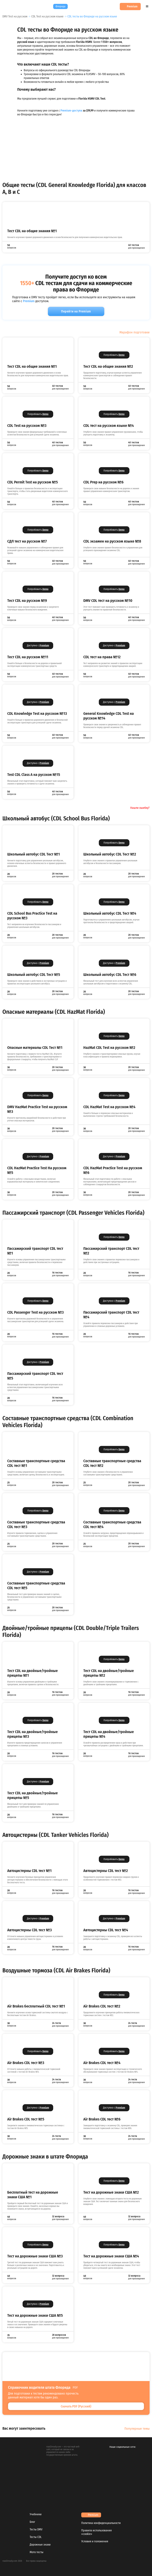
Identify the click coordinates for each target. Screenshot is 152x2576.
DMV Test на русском (14, 16)
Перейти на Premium (76, 311)
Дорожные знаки (40, 2544)
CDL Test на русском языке (47, 16)
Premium (130, 7)
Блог (32, 2522)
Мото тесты (36, 2552)
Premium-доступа (71, 110)
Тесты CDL (36, 2537)
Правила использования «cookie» (96, 2532)
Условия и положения (94, 2541)
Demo (121, 354)
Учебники (36, 2514)
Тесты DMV (36, 2529)
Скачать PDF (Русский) (76, 2406)
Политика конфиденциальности (101, 2523)
